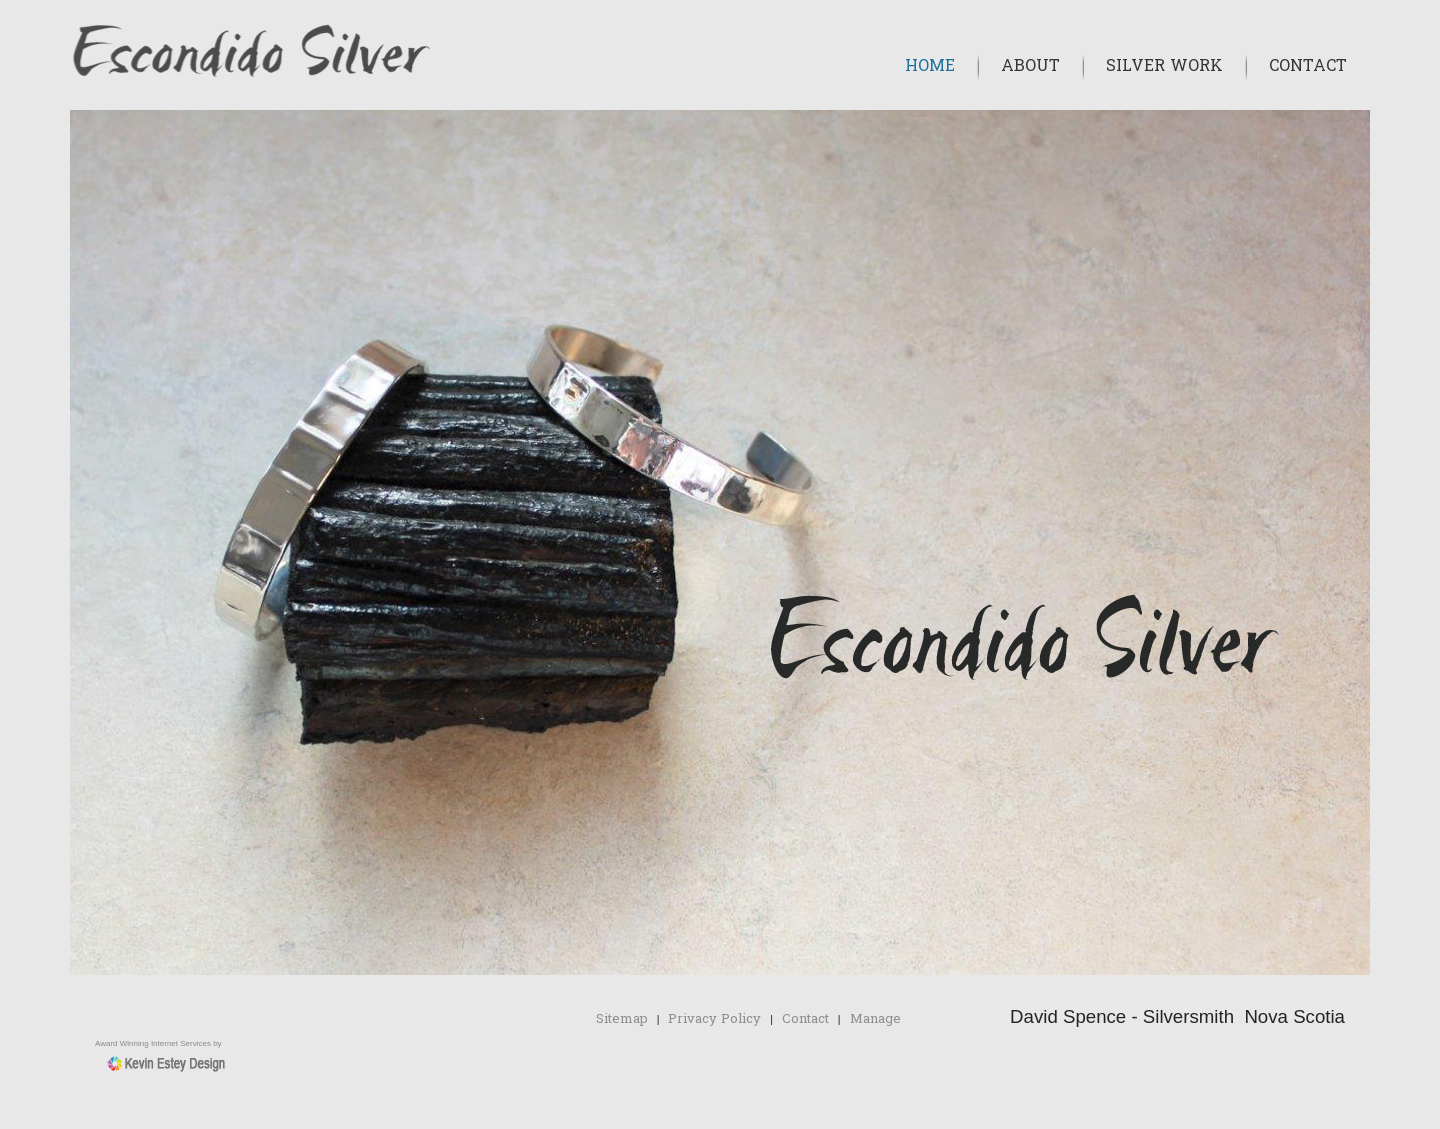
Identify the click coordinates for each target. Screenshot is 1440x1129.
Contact (1308, 67)
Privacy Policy (714, 1019)
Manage (875, 1019)
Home (930, 67)
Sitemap (622, 1019)
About (1030, 67)
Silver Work (1164, 67)
